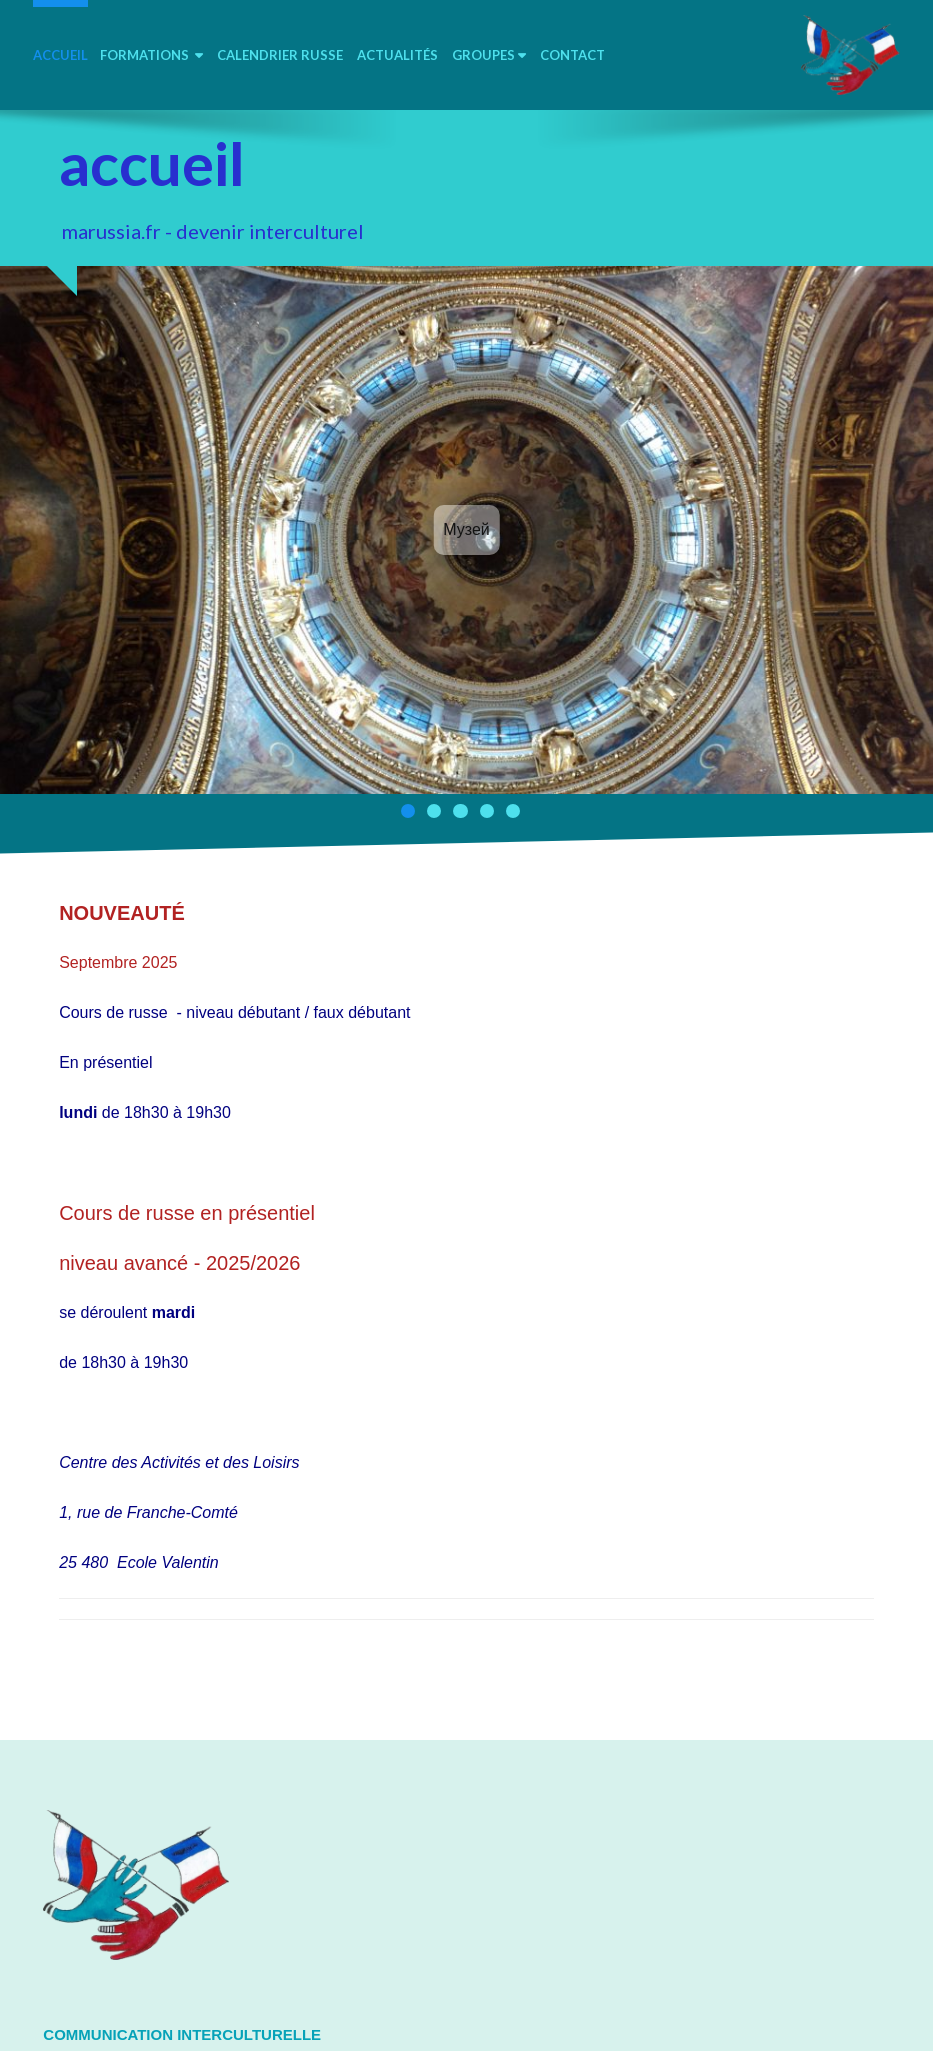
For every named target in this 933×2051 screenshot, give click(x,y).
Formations (151, 55)
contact (572, 55)
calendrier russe (280, 55)
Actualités (397, 55)
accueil (60, 55)
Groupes (489, 55)
